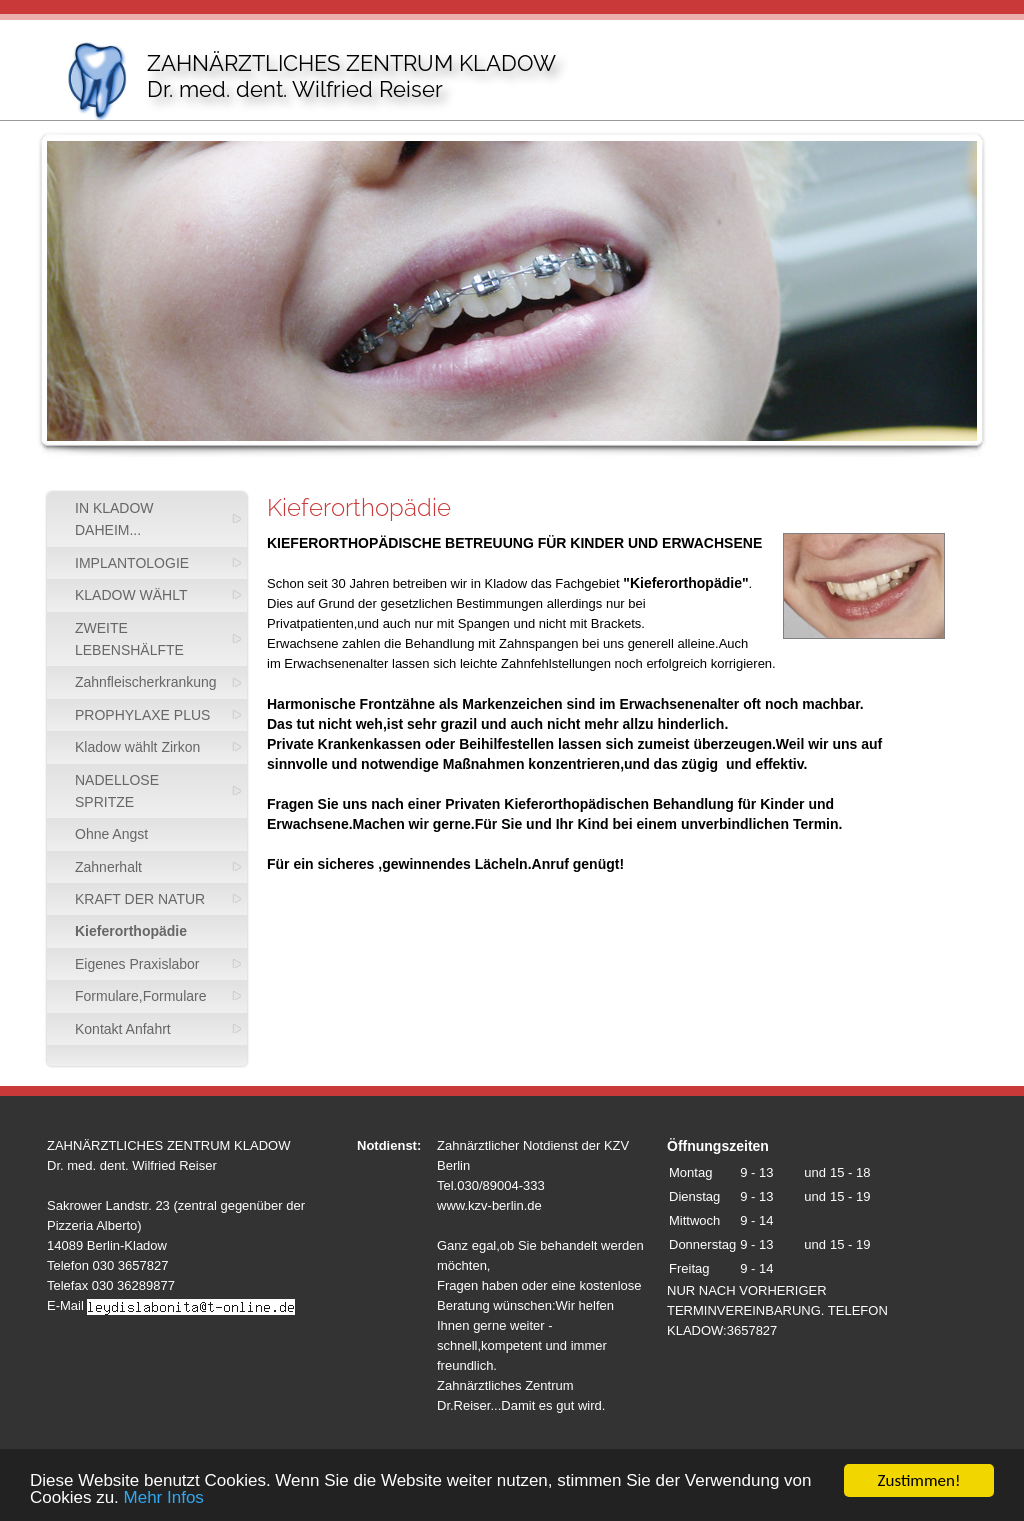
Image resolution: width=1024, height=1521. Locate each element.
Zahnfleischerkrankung (146, 682)
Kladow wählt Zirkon (137, 747)
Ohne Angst (111, 834)
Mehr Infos (164, 1498)
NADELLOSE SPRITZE (117, 791)
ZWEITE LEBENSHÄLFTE (129, 639)
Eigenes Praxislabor (137, 964)
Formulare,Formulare (140, 996)
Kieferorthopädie (131, 931)
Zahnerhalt (108, 867)
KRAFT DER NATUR (140, 899)
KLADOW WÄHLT (131, 595)
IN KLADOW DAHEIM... (114, 519)
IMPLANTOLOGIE (132, 563)
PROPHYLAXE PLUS (142, 715)
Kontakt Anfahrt (123, 1029)
